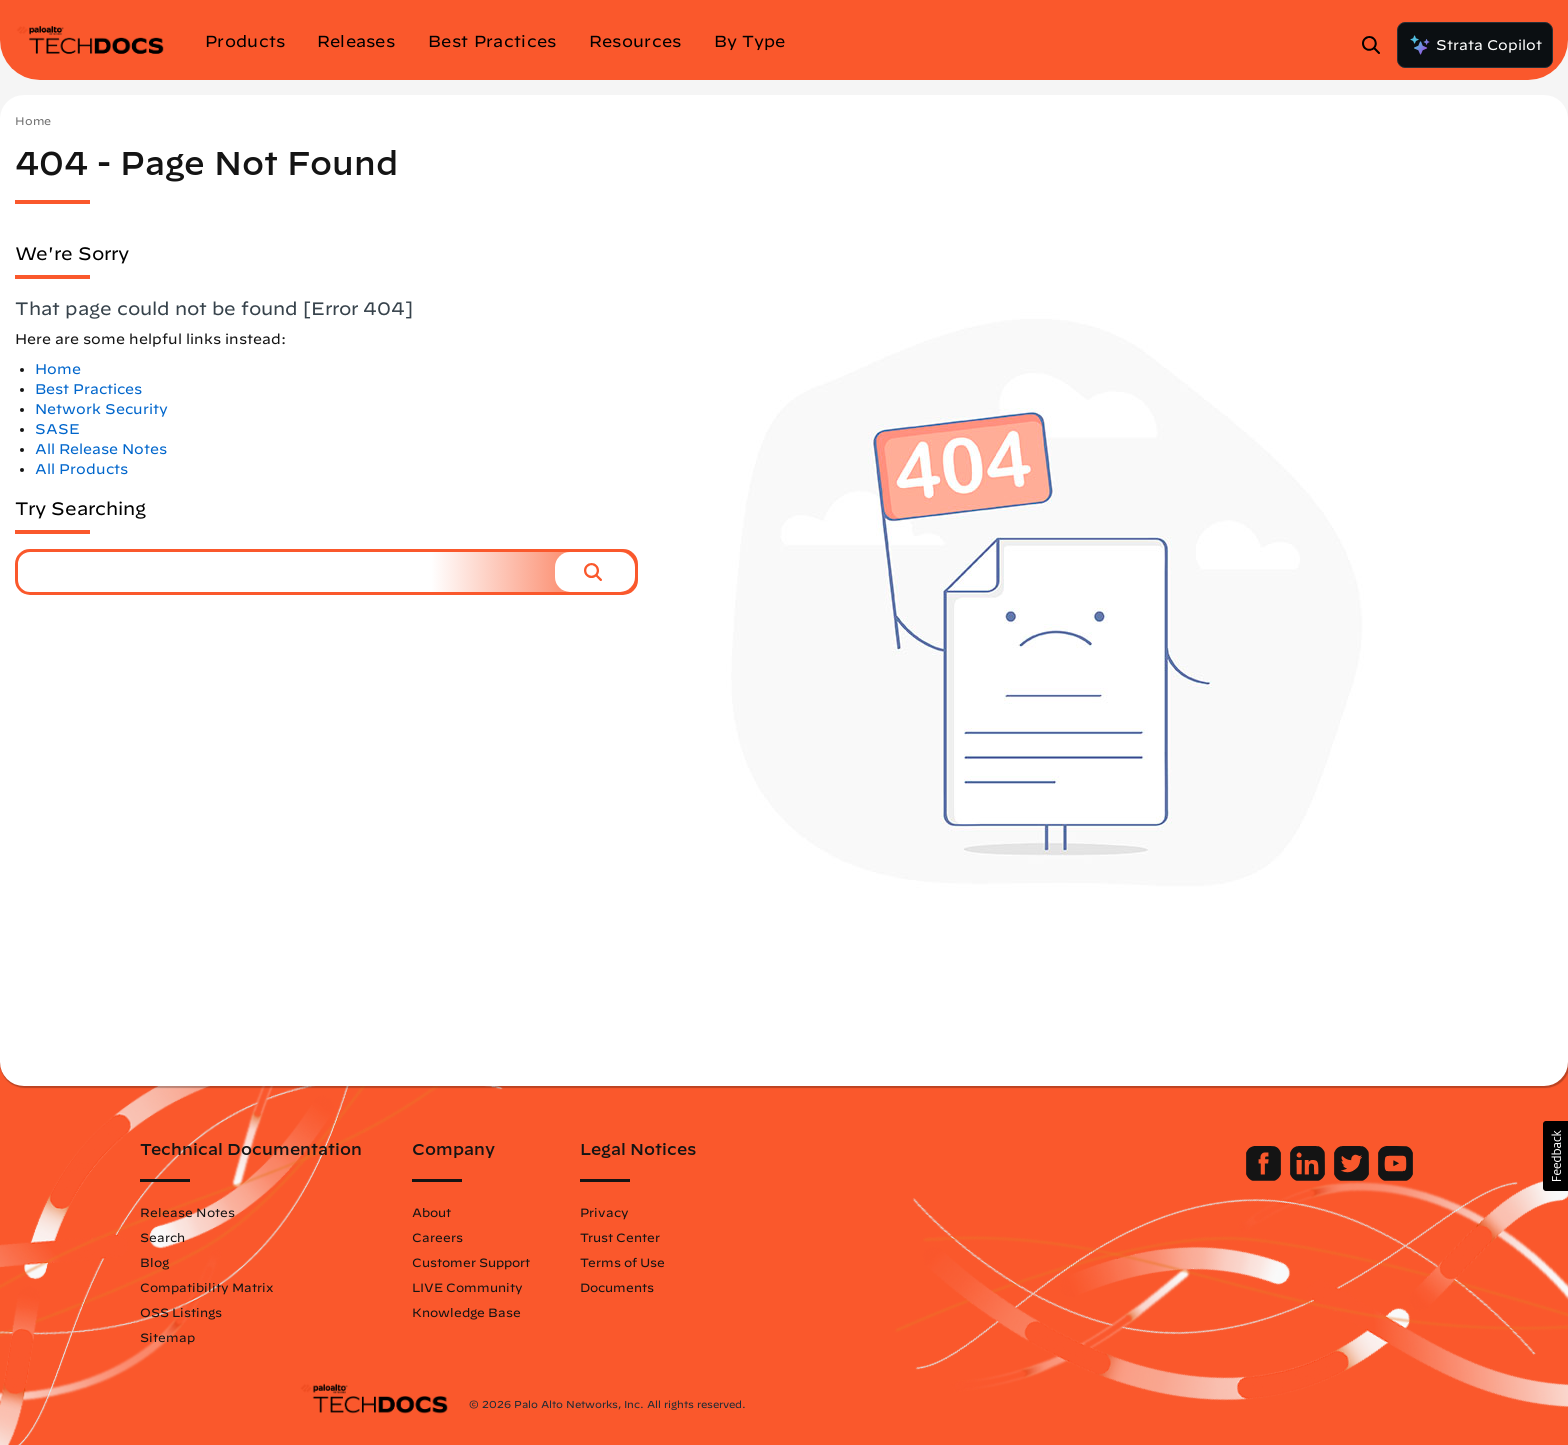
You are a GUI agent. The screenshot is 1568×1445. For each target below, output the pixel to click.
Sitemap (326, 1337)
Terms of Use (781, 1262)
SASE (57, 429)
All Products (81, 469)
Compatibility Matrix (365, 1287)
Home (33, 120)
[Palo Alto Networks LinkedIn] (1150, 1176)
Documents (776, 1287)
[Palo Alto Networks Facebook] (1106, 1176)
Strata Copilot (1475, 45)
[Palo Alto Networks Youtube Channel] (1236, 1176)
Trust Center (779, 1237)
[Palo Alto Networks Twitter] (1194, 1176)
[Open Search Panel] (1377, 45)
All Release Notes (101, 449)
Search (321, 1237)
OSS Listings (340, 1312)
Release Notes (346, 1212)
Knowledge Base (625, 1312)
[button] (595, 572)
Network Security (101, 409)
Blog (313, 1262)
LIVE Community (626, 1287)
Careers (596, 1237)
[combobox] (286, 572)
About (590, 1212)
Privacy (763, 1212)
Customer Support (630, 1262)
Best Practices (88, 389)
